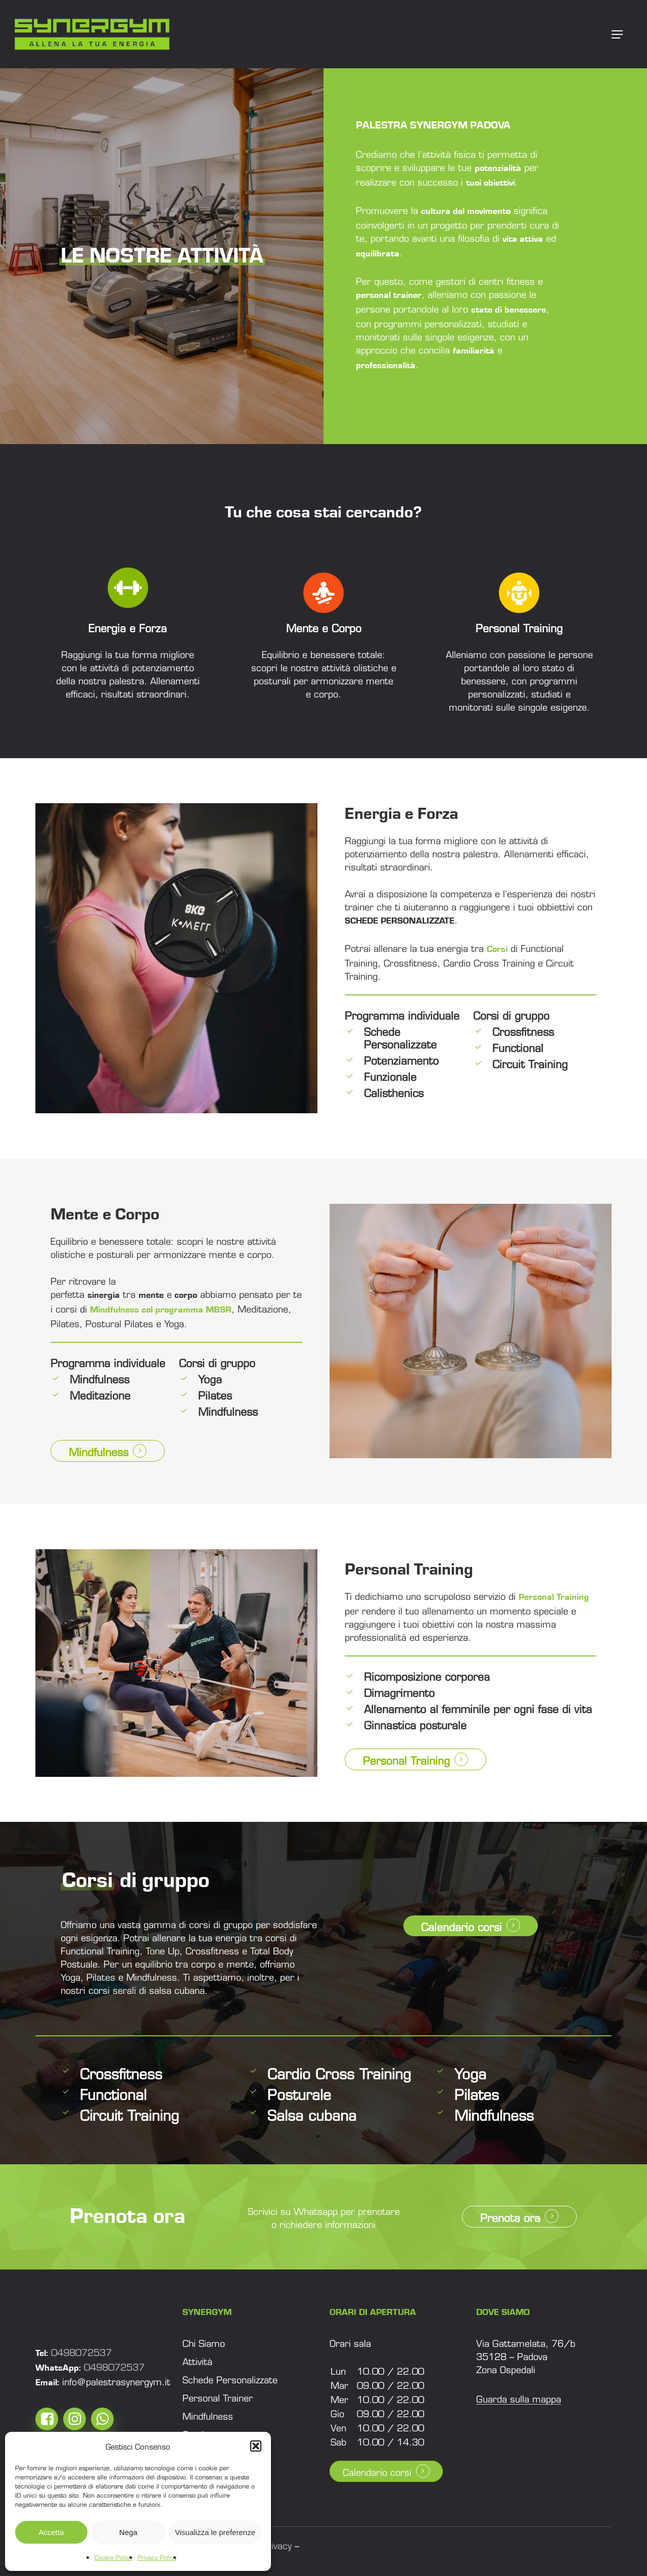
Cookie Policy (113, 2556)
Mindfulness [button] (98, 1451)
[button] (256, 2446)
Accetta (51, 2532)
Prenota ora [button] (510, 2216)
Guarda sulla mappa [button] (518, 2397)
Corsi (497, 948)
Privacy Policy (156, 2556)
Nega (128, 2532)
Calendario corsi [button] (461, 1926)
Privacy (276, 2544)
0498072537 (81, 2351)
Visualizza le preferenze (215, 2532)
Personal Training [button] (406, 1759)
